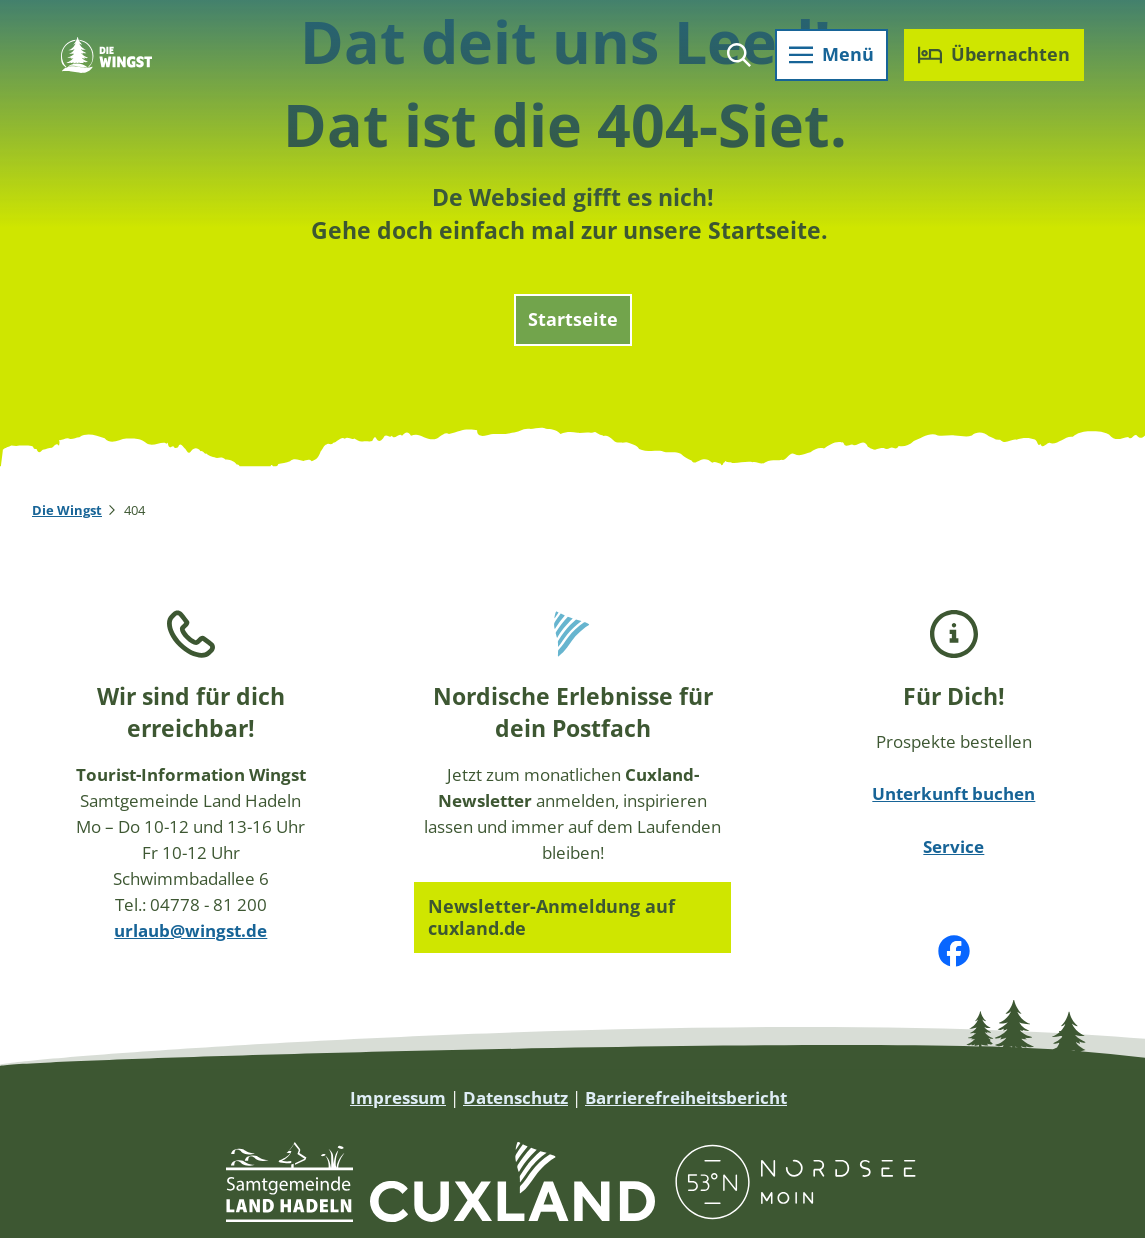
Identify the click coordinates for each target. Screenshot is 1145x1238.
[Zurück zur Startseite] (109, 58)
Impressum (398, 1097)
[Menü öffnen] (828, 58)
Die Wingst (67, 510)
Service (954, 845)
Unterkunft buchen (954, 793)
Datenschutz (515, 1097)
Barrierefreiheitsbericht (686, 1097)
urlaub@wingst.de (190, 930)
